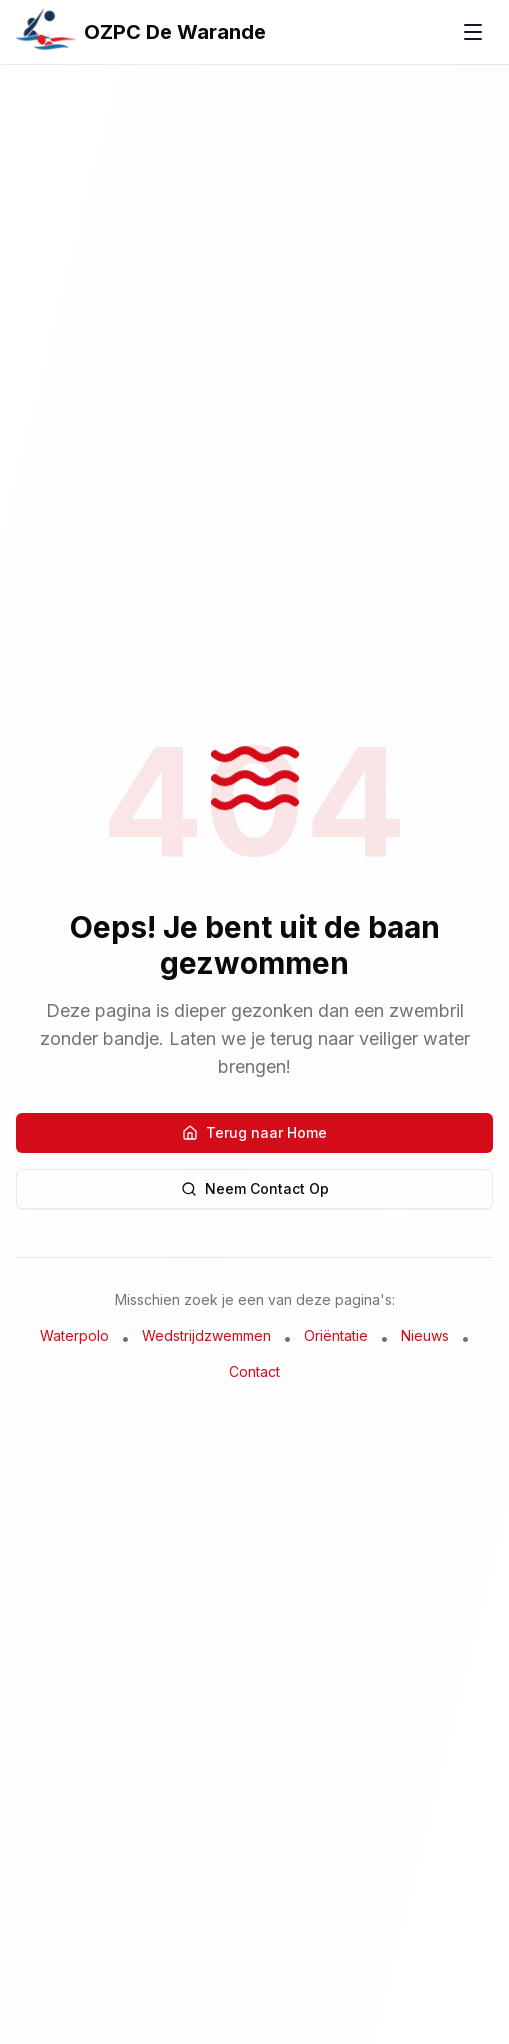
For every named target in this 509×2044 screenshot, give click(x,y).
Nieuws (425, 1335)
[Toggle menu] (473, 32)
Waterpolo (74, 1335)
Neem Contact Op (255, 1188)
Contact (254, 1371)
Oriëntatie (336, 1335)
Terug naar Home (254, 1132)
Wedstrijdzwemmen (206, 1335)
